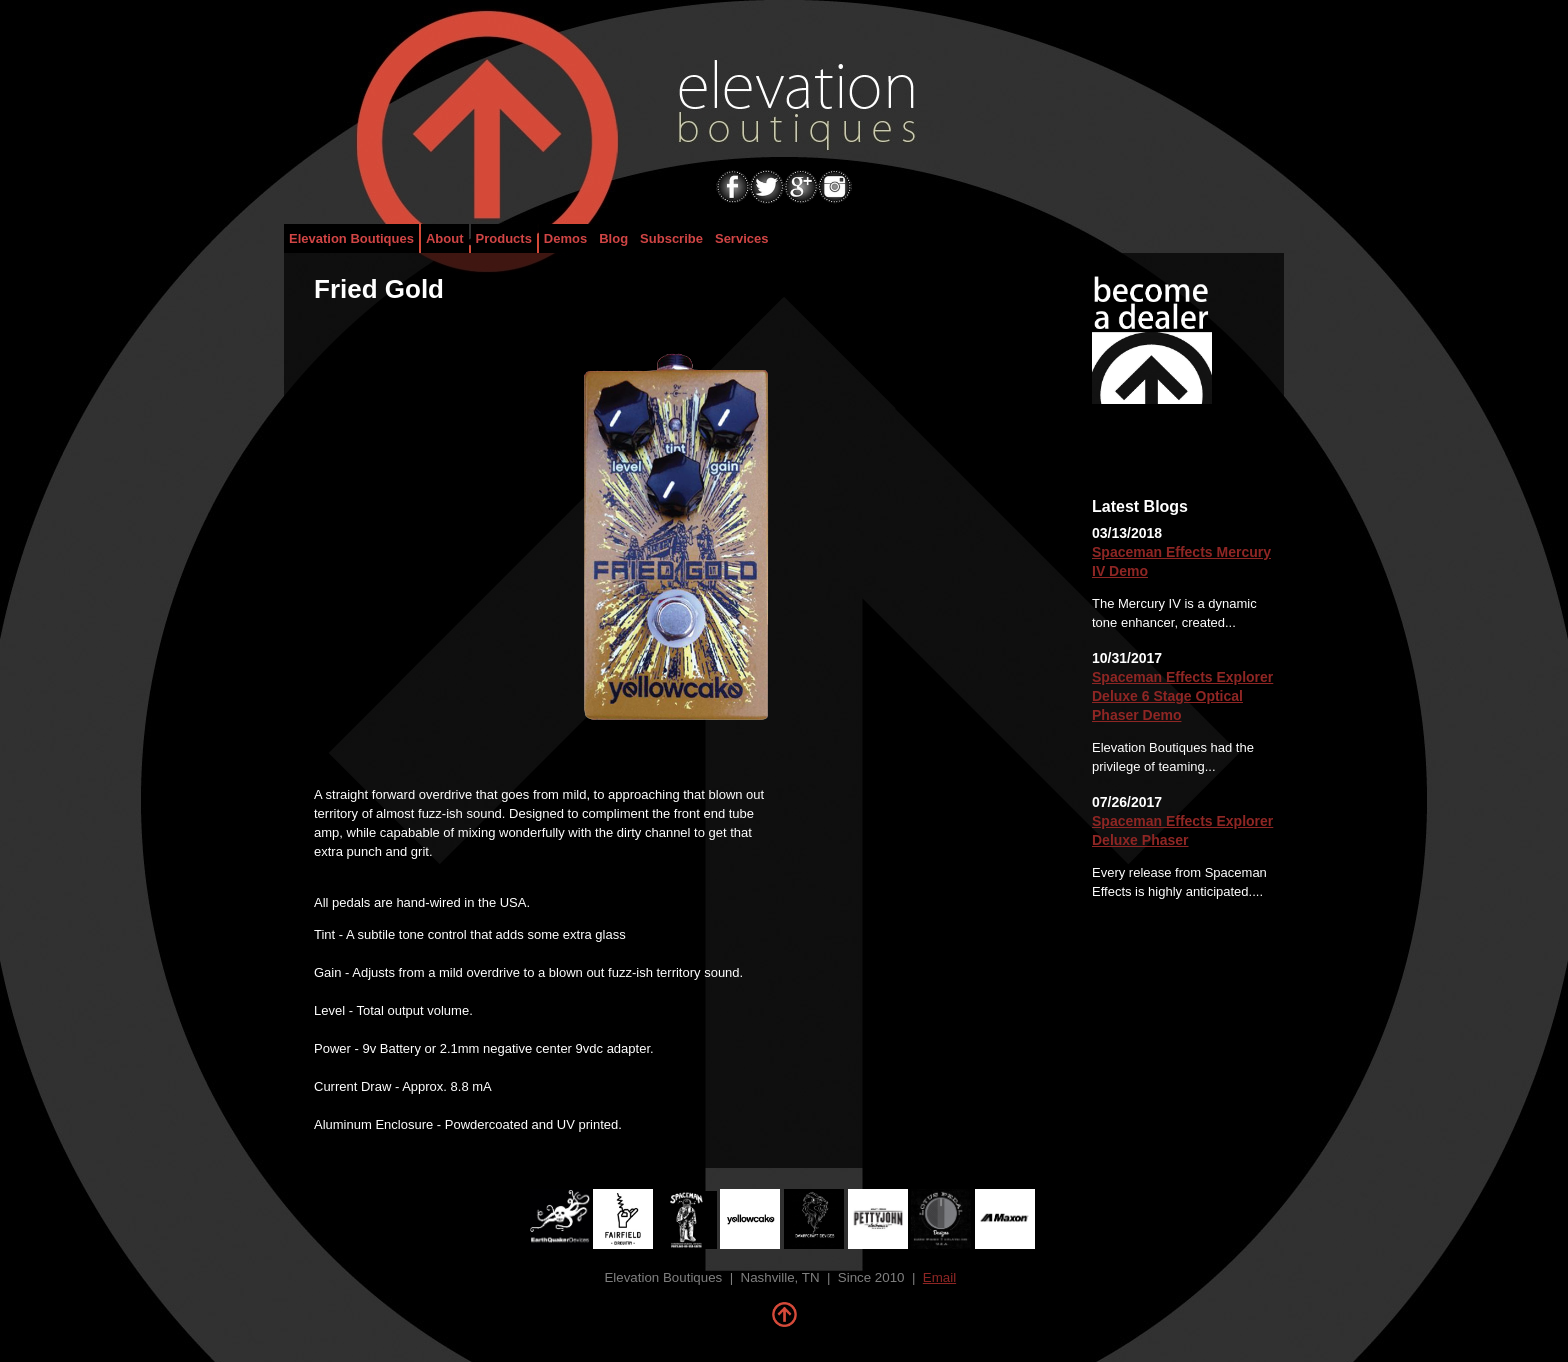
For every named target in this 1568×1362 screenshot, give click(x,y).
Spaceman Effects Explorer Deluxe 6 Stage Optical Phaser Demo (1182, 696)
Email (939, 1277)
